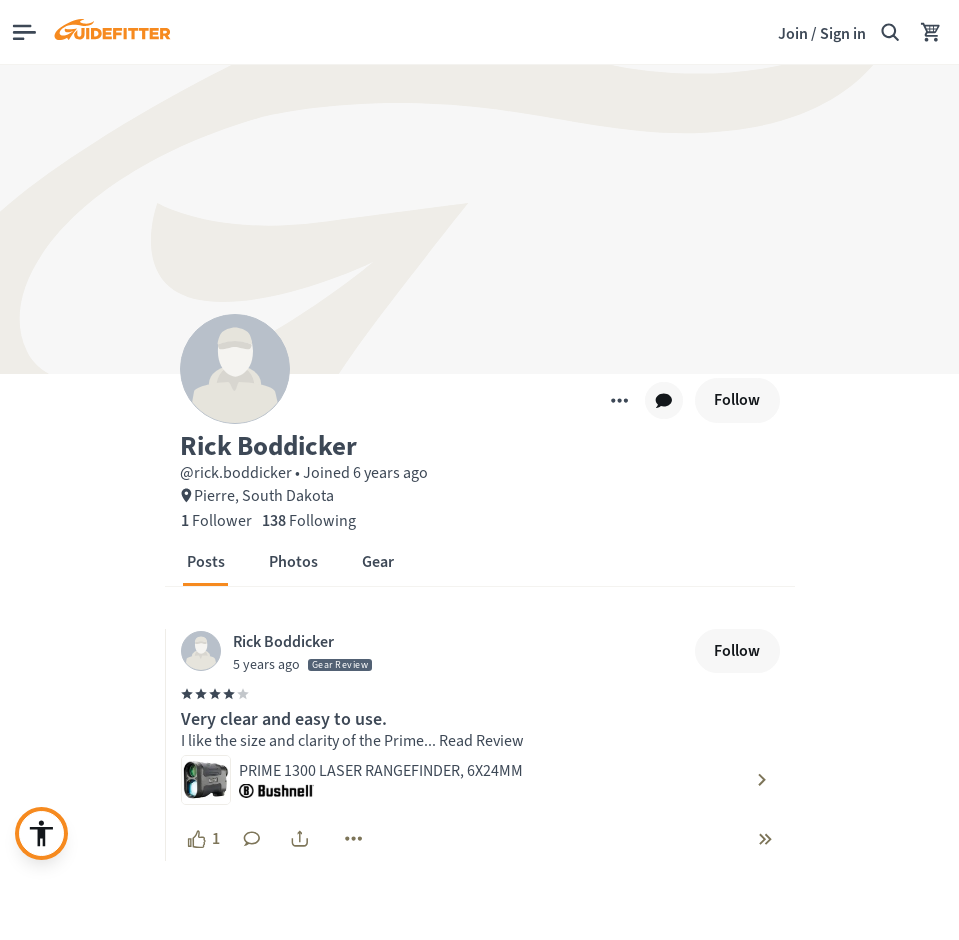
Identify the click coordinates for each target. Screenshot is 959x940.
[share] (300, 839)
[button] (480, 444)
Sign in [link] (843, 33)
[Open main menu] (24, 32)
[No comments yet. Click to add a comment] (252, 839)
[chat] (664, 401)
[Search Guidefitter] (890, 32)
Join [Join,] (793, 33)
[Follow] (737, 400)
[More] (619, 400)
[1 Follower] (216, 521)
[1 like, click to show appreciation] (203, 839)
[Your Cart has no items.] (931, 32)
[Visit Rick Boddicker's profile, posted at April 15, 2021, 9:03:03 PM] (434, 651)
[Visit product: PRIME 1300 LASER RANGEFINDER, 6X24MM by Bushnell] (480, 780)
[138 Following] (309, 521)
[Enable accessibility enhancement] (41, 833)
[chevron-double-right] (765, 839)
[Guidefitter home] (112, 31)
